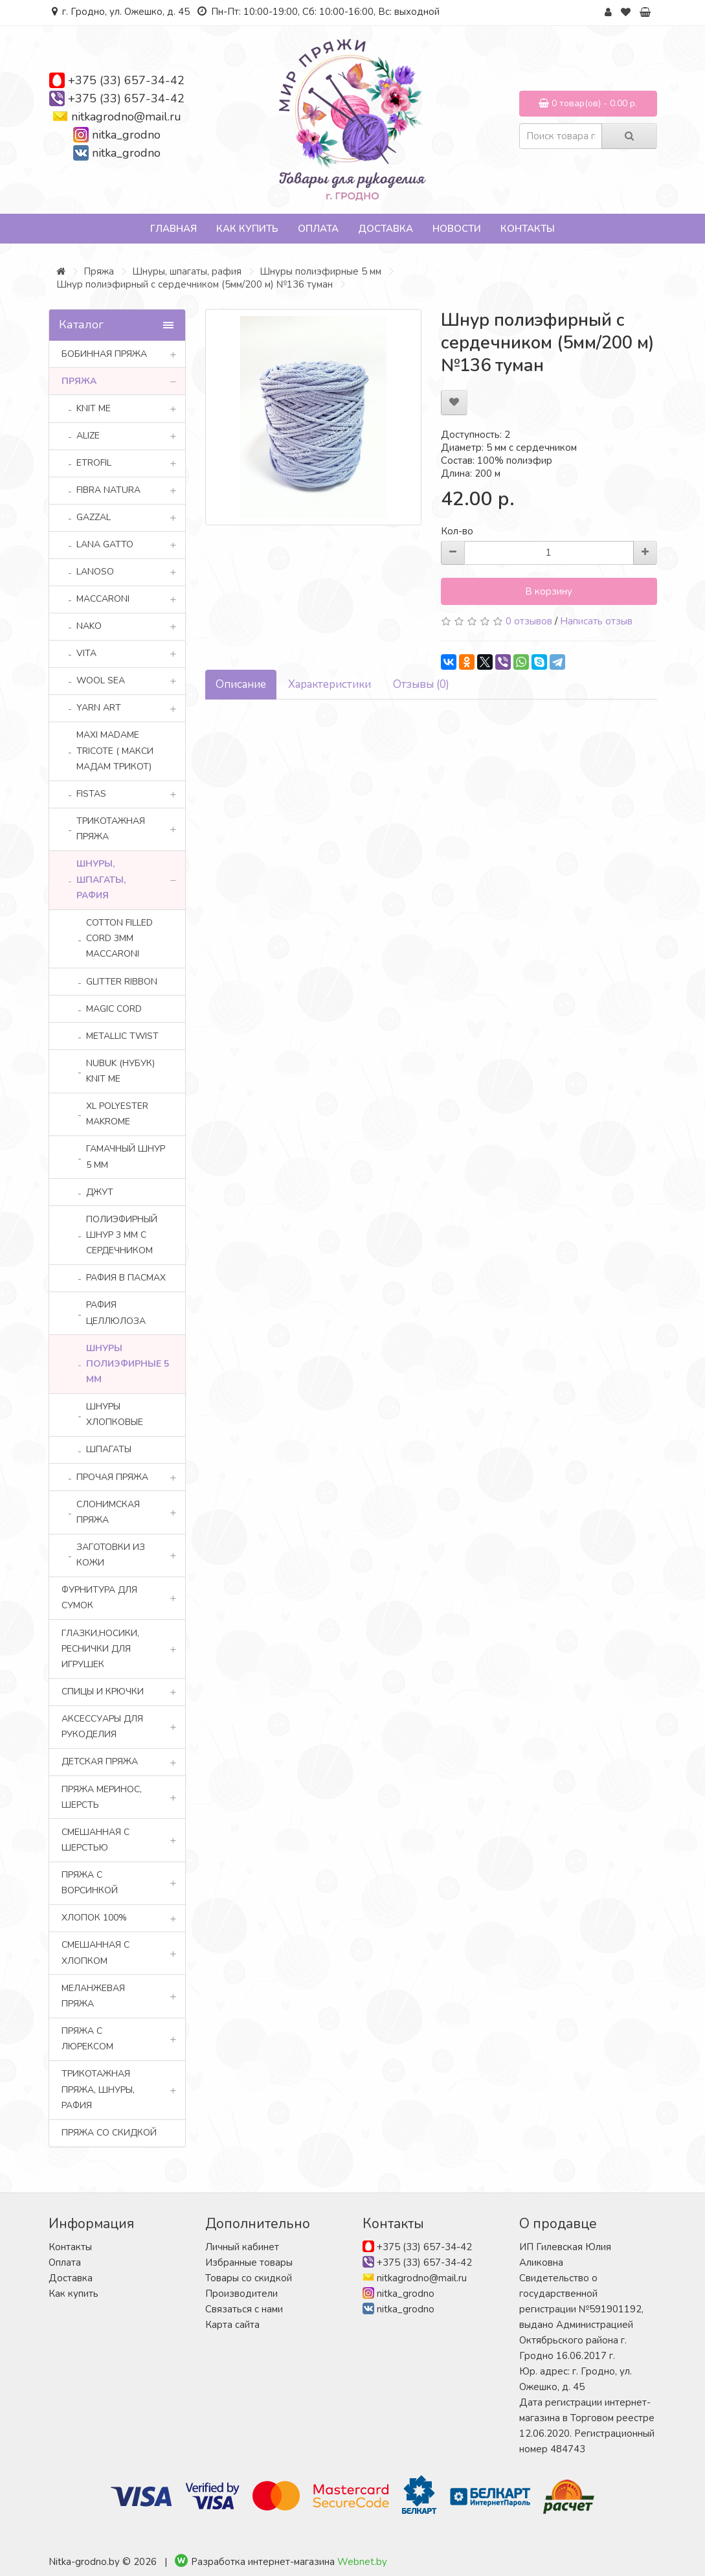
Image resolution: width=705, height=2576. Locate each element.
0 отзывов (529, 621)
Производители (241, 2293)
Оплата (318, 228)
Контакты (527, 228)
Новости (456, 228)
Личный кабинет (242, 2246)
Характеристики (329, 684)
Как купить (247, 228)
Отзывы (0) (421, 684)
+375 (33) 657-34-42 (126, 80)
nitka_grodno (126, 134)
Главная (173, 228)
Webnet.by (362, 2561)
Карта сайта (232, 2324)
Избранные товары (249, 2262)
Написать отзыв (596, 621)
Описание (241, 684)
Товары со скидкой (248, 2278)
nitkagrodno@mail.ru (126, 116)
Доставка (385, 228)
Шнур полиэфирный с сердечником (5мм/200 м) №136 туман (194, 284)
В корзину (548, 591)
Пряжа (99, 271)
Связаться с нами (244, 2309)
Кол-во (457, 531)
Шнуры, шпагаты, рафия (186, 271)
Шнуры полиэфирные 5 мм (320, 271)
